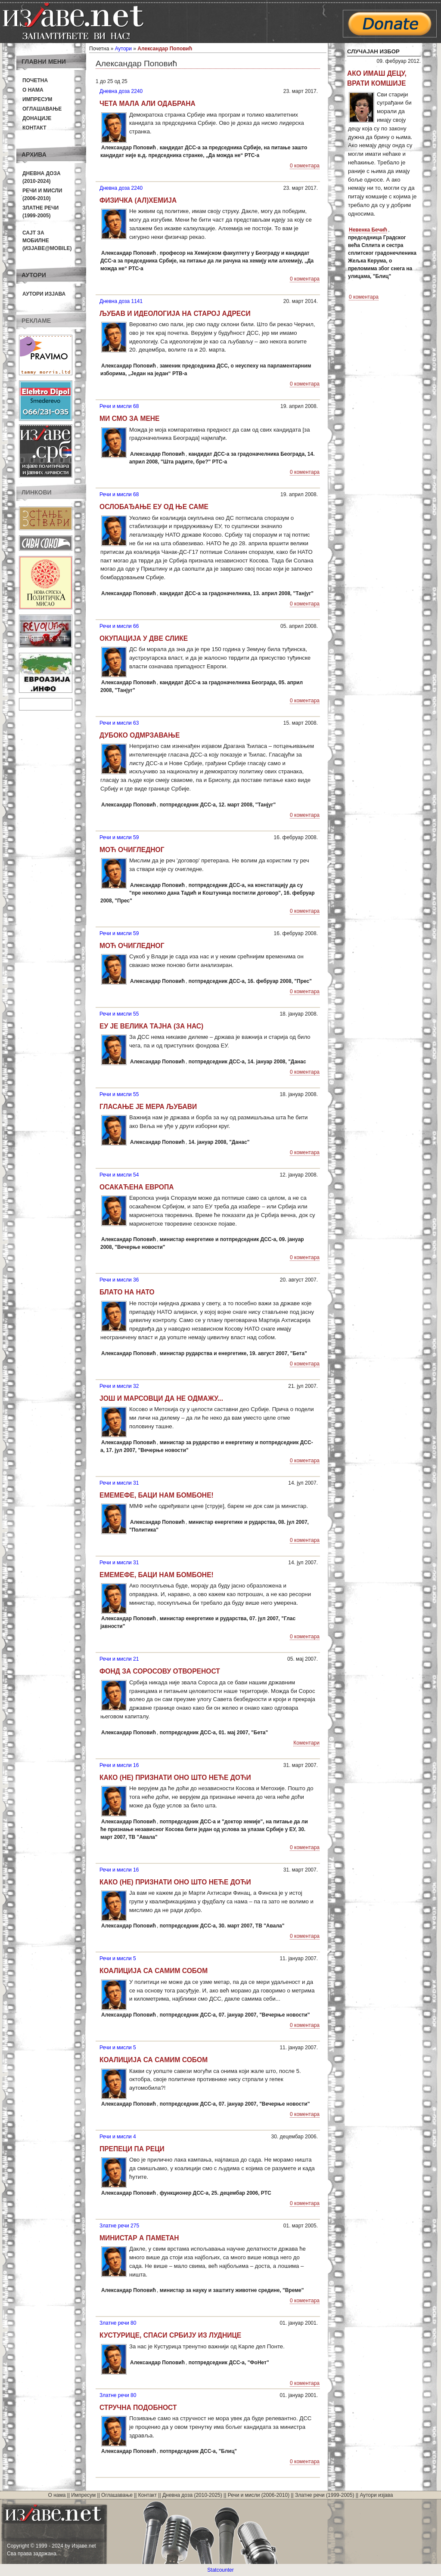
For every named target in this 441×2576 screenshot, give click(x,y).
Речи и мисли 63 (119, 723)
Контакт (34, 128)
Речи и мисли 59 (119, 837)
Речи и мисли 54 (119, 1175)
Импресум (37, 99)
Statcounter (220, 2570)
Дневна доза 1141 (121, 301)
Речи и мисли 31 (119, 1483)
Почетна (35, 80)
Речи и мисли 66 (119, 626)
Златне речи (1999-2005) (324, 2495)
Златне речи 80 (117, 2323)
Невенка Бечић (368, 230)
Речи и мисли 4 (117, 2137)
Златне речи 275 (119, 2226)
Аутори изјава (43, 294)
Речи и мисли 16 (119, 1765)
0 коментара (305, 166)
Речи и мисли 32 (119, 1386)
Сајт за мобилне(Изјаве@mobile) (47, 240)
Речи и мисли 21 (119, 1659)
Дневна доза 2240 (121, 91)
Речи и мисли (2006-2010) (258, 2495)
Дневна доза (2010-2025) (192, 2495)
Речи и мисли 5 (117, 1958)
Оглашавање (42, 109)
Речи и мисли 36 (119, 1280)
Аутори (123, 49)
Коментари (306, 1743)
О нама (32, 90)
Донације (36, 118)
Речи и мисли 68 (119, 406)
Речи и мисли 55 (119, 1014)
